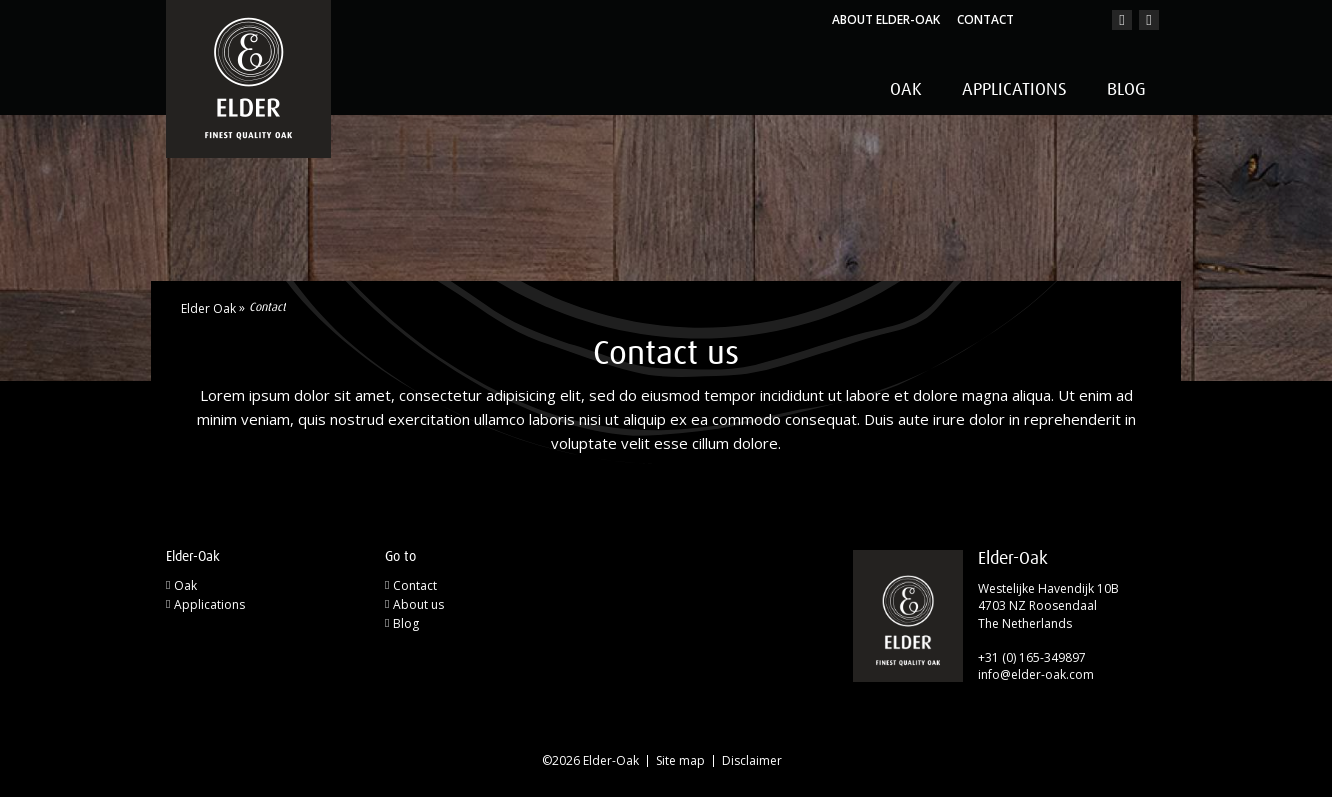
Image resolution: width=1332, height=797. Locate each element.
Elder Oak (208, 309)
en (1081, 20)
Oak (906, 90)
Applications (1014, 90)
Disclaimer (752, 760)
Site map (680, 760)
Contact (985, 19)
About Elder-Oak (886, 19)
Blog (1126, 90)
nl (1052, 20)
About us (418, 604)
